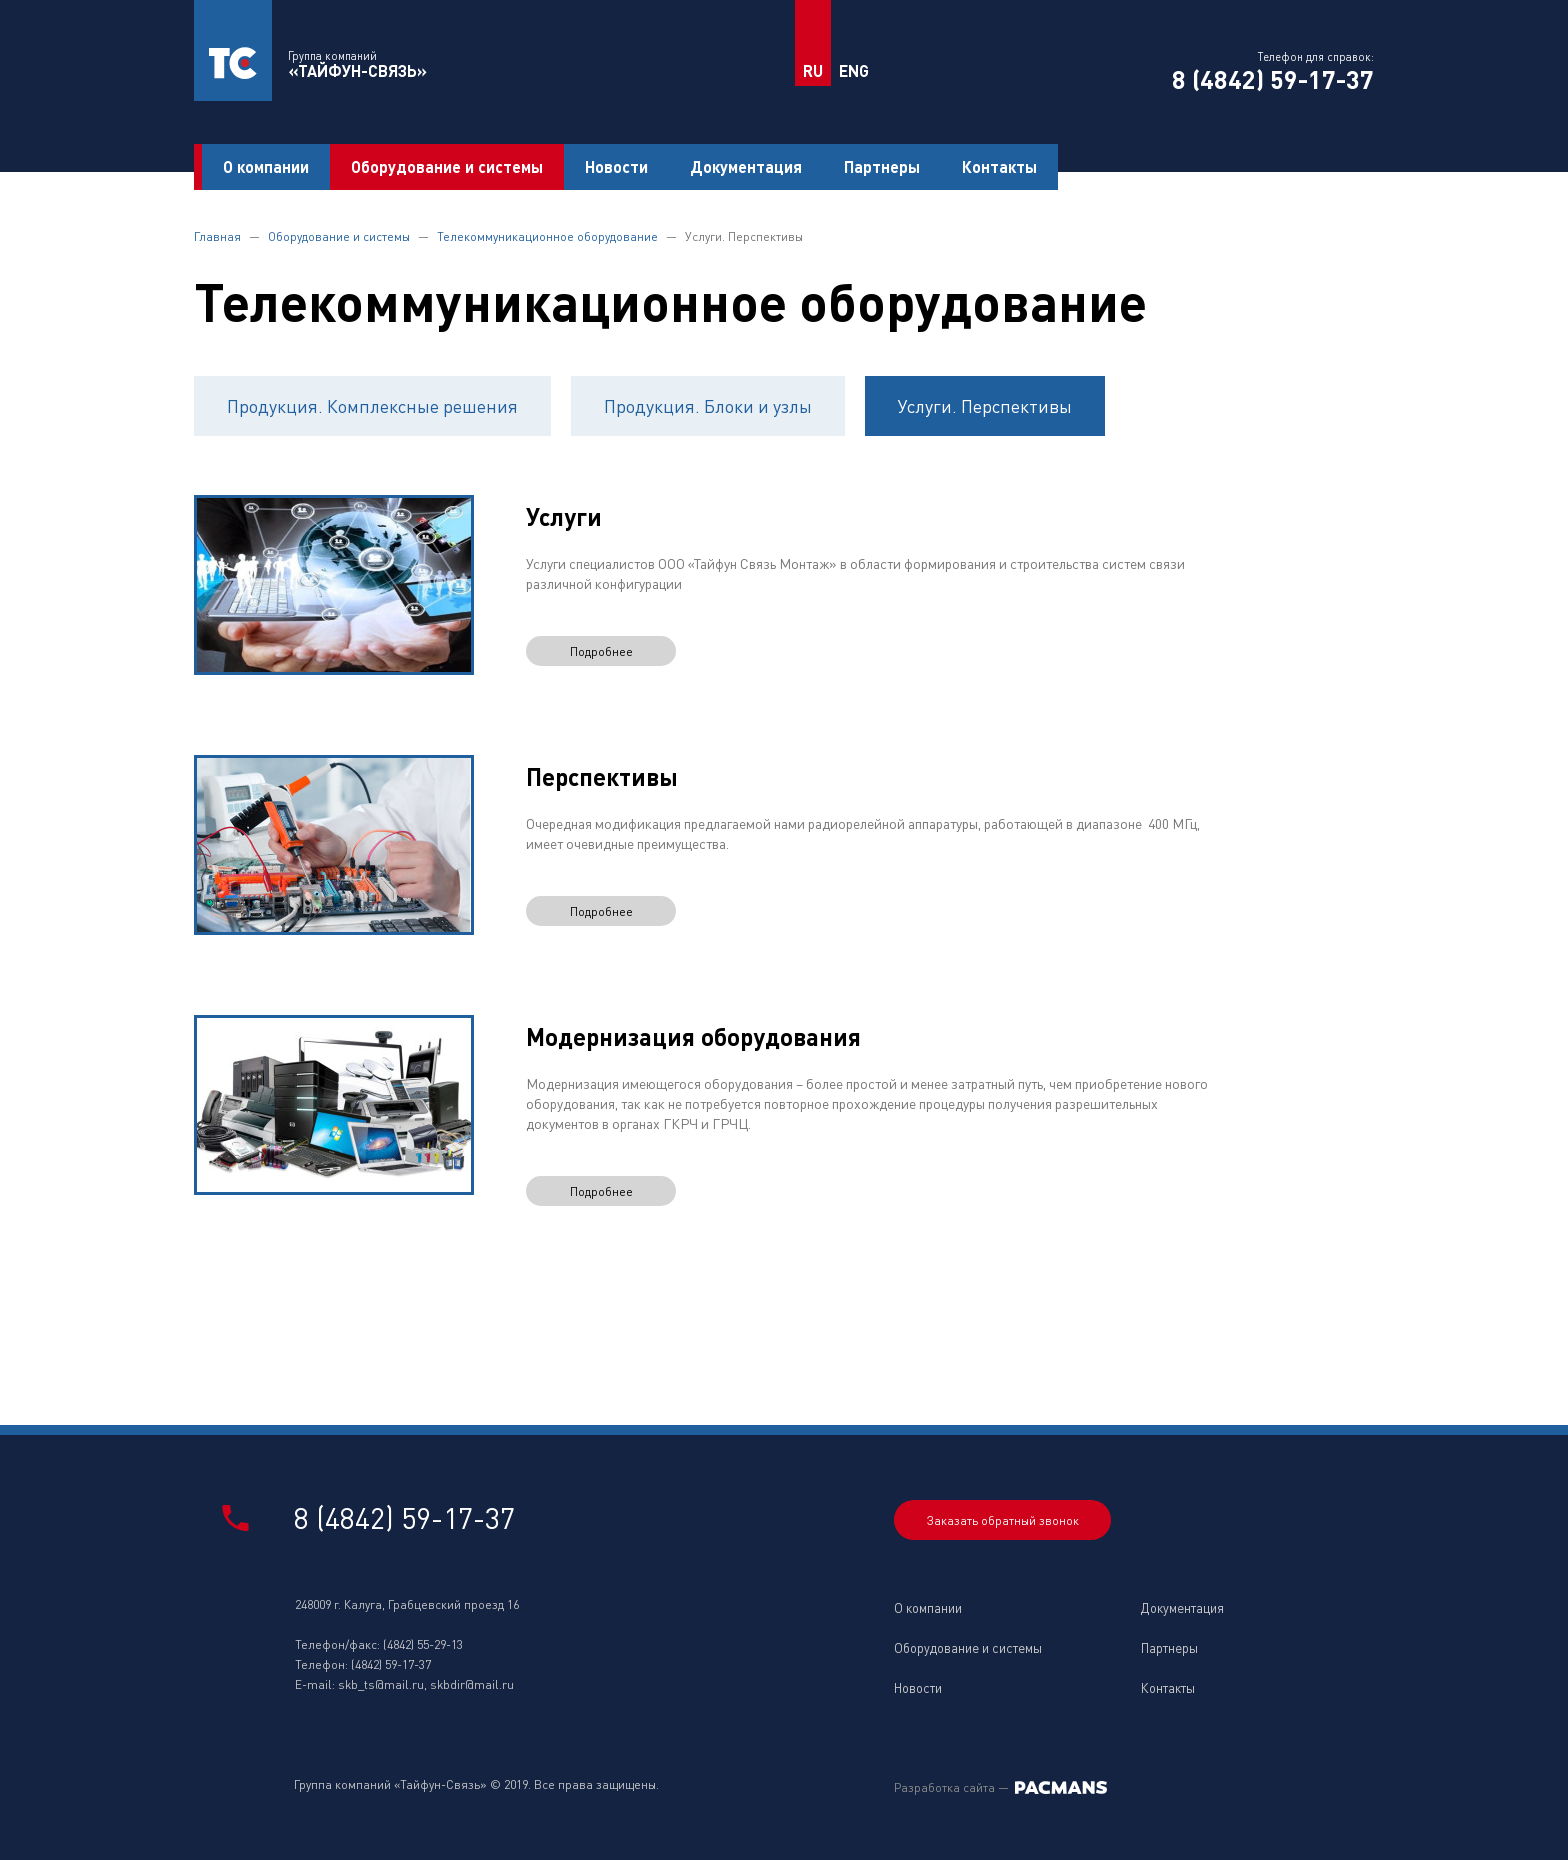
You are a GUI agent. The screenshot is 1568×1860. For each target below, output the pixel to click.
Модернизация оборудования (693, 1036)
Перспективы (602, 776)
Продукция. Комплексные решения (372, 406)
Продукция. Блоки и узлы (708, 406)
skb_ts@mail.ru (381, 1684)
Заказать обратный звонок (1003, 1520)
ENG (854, 70)
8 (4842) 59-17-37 (1273, 79)
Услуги (564, 516)
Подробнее (601, 651)
